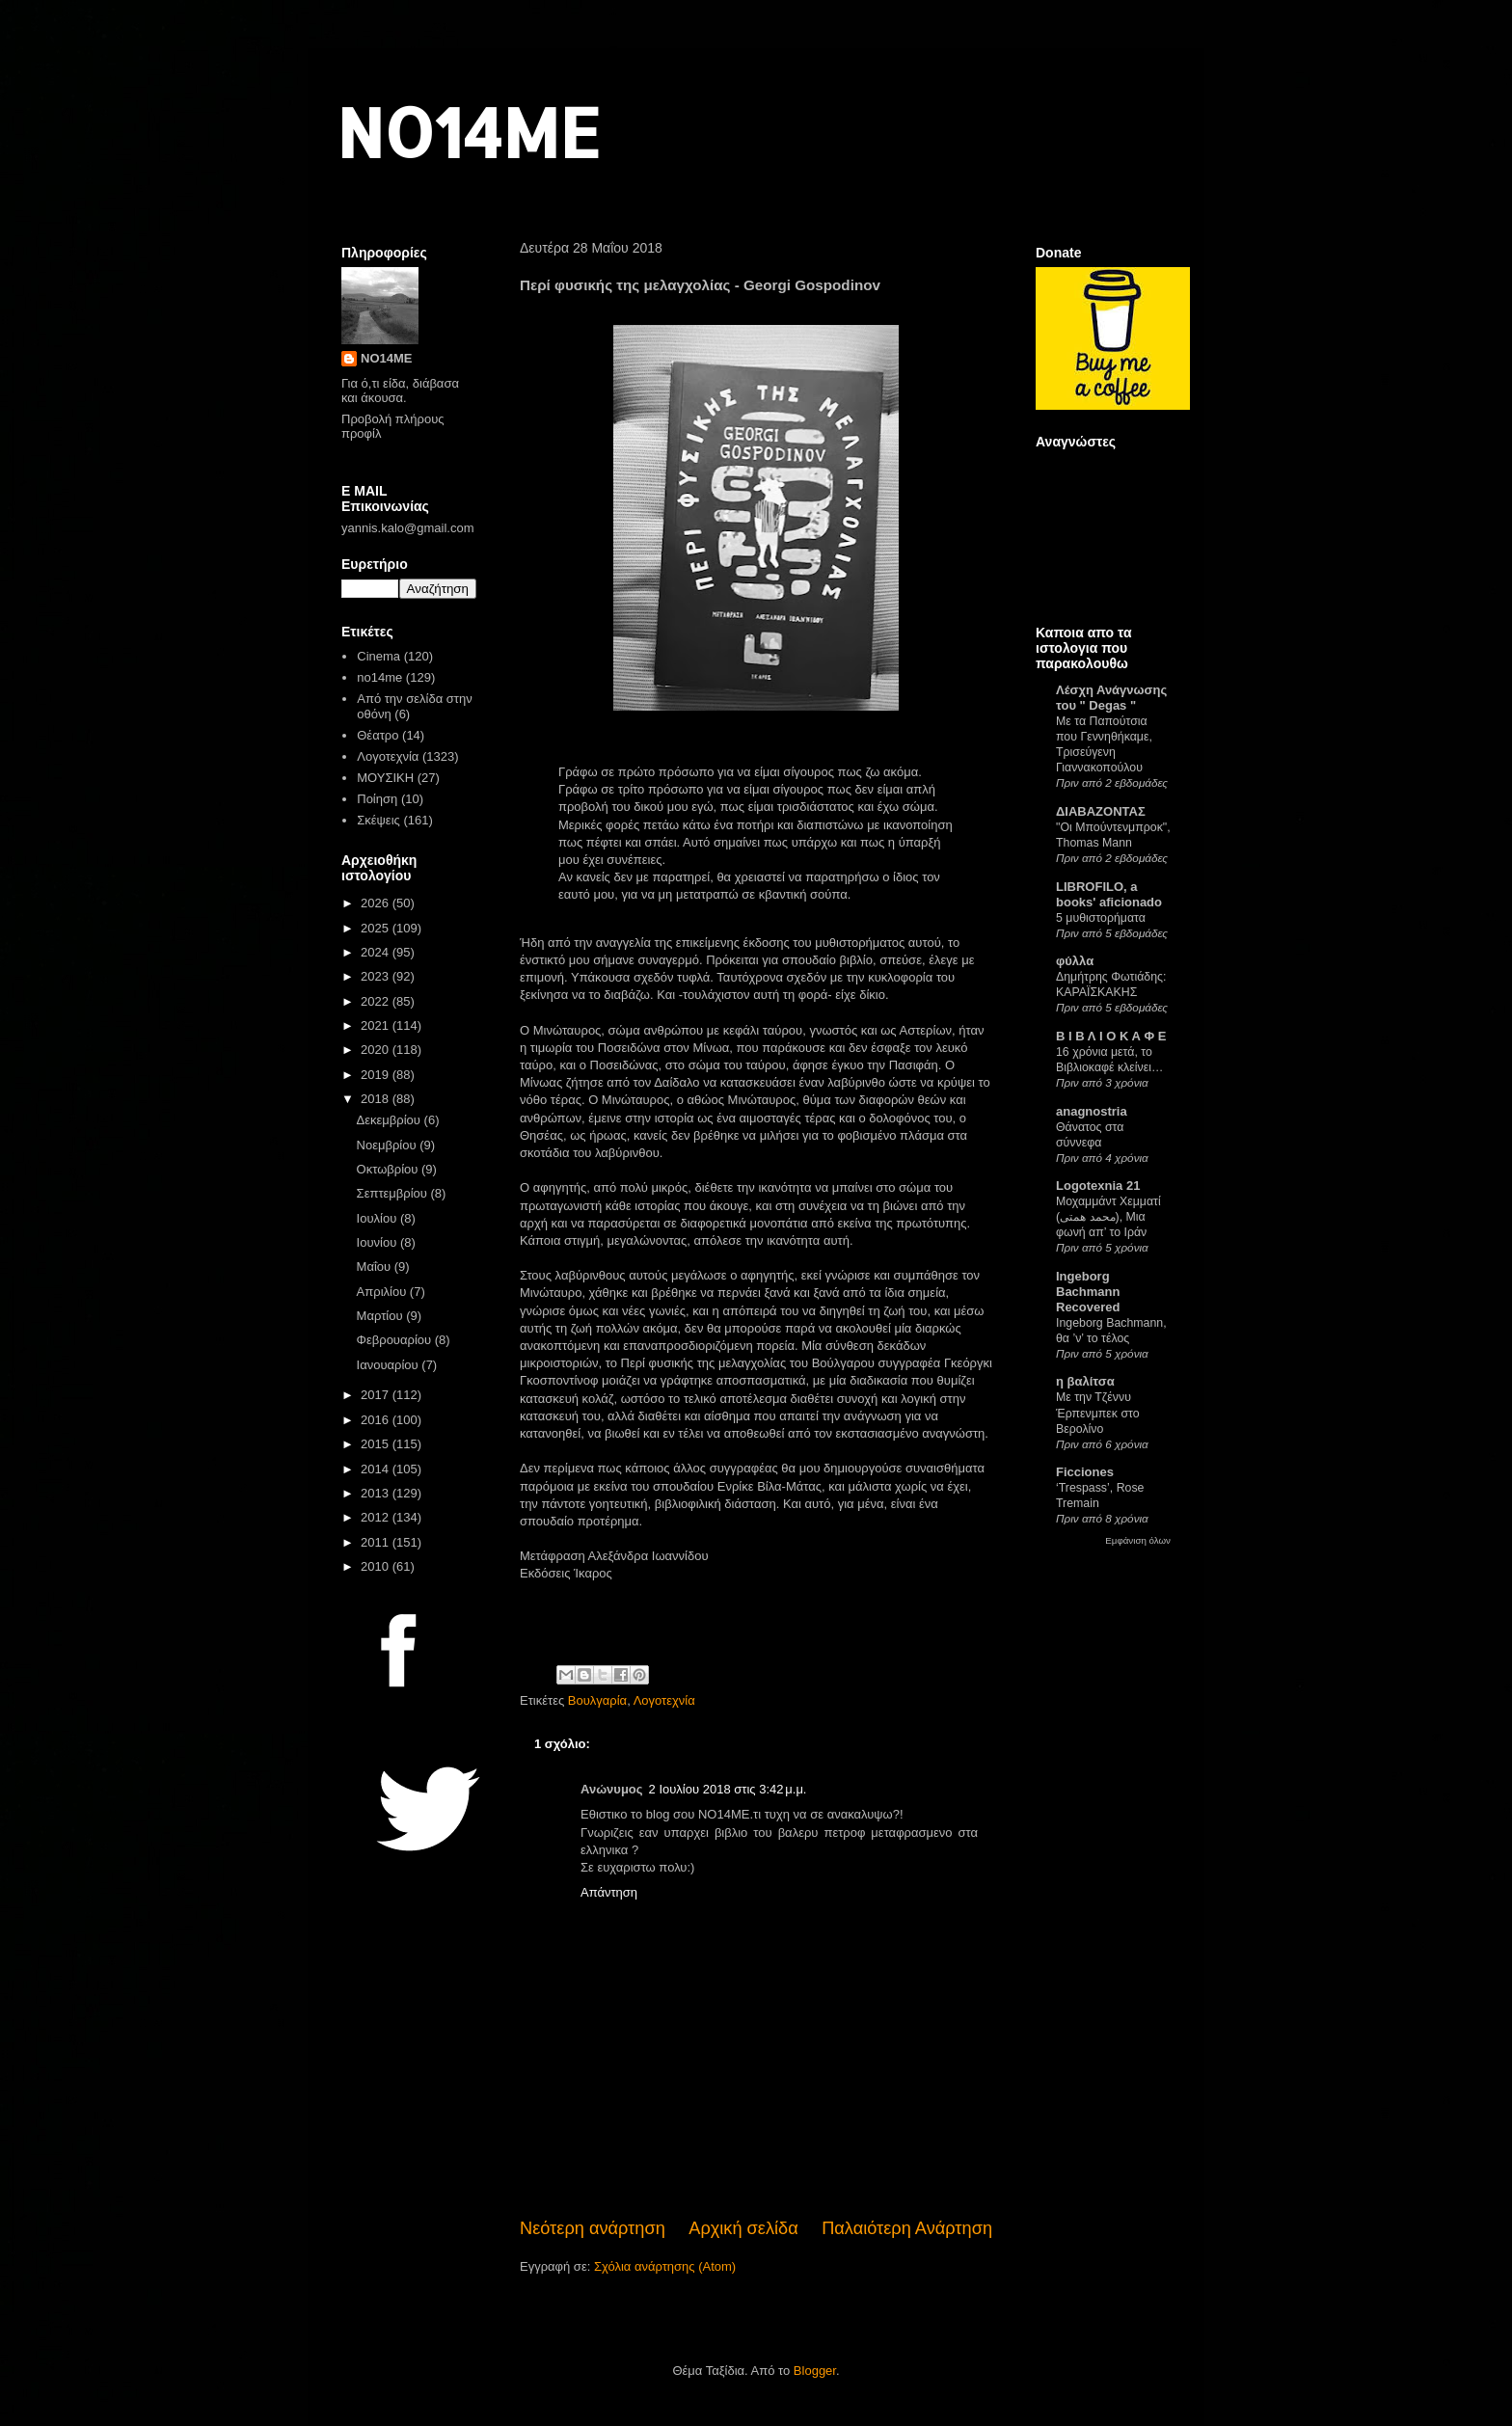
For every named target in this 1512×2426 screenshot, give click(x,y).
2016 (376, 1420)
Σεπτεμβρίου (394, 1193)
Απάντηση (608, 1892)
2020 (376, 1049)
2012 (376, 1517)
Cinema (378, 656)
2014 (376, 1469)
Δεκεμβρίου (390, 1120)
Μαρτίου (382, 1315)
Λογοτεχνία (664, 1700)
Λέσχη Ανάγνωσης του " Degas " (1111, 698)
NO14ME (468, 132)
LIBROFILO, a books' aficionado (1109, 894)
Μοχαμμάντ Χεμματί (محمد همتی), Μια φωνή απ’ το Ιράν (1108, 1217)
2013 (376, 1493)
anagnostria (1091, 1111)
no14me (379, 677)
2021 (376, 1025)
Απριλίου (383, 1291)
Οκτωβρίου (389, 1169)
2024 (376, 952)
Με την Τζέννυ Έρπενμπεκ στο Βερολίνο (1098, 1412)
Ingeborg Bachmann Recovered (1088, 1291)
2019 (376, 1074)
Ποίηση (377, 799)
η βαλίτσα (1085, 1381)
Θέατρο (377, 735)
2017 (376, 1395)
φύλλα (1075, 961)
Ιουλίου (378, 1218)
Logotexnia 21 (1098, 1185)
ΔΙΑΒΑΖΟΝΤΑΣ (1101, 811)
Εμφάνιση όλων (1138, 1540)
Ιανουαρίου (389, 1365)
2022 (376, 1001)
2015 (376, 1444)
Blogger (815, 2370)
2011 (376, 1542)
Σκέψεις (378, 820)
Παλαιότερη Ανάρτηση (907, 2228)
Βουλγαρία (597, 1700)
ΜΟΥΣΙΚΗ (385, 777)
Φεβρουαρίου (396, 1340)
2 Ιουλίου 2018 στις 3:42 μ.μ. (728, 1789)
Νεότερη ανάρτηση (592, 2228)
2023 (376, 976)
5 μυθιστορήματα (1101, 918)
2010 (376, 1566)
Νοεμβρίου (388, 1145)
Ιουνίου (378, 1242)
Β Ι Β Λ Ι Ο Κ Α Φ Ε (1111, 1036)
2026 (376, 903)
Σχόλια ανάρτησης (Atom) (665, 2266)
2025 (376, 928)
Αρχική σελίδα (742, 2228)
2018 (376, 1099)
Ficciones (1085, 1472)
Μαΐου (375, 1266)
